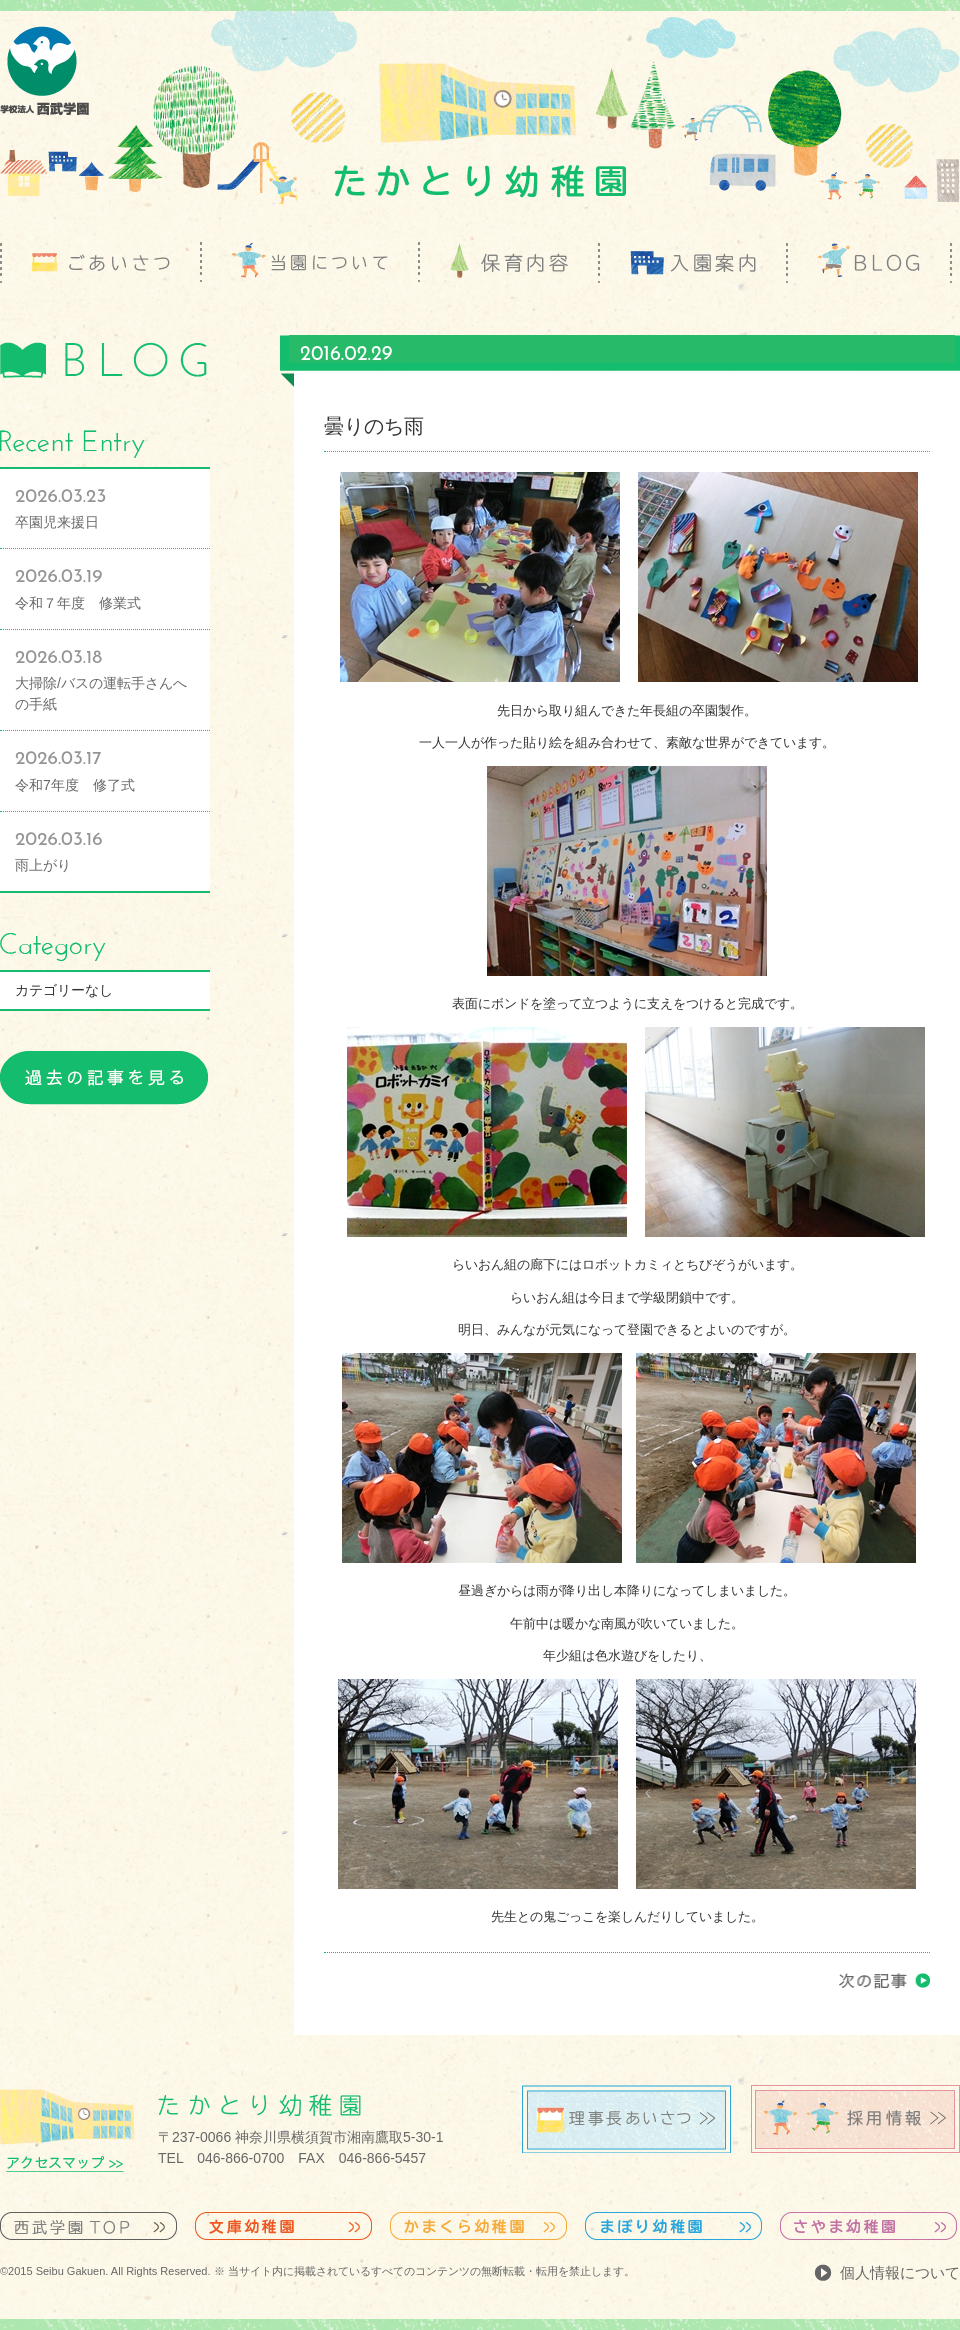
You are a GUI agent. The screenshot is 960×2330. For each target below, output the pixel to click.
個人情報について (900, 2272)
